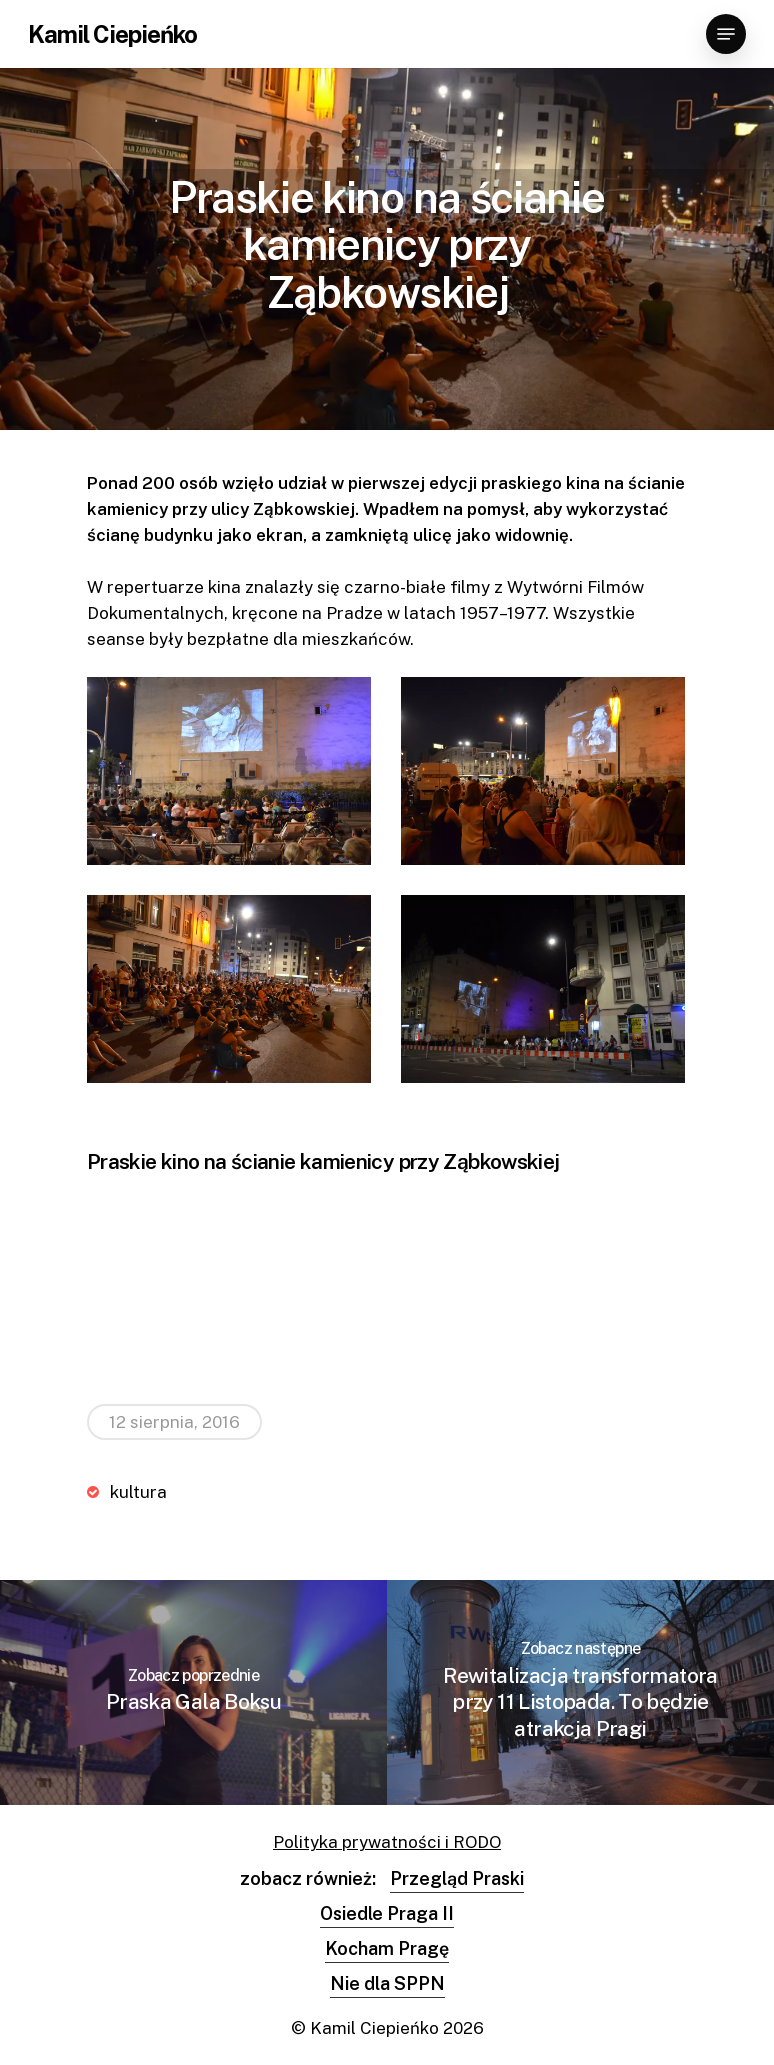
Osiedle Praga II (387, 1913)
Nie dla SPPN (387, 1983)
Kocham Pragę (387, 1948)
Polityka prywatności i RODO (387, 1842)
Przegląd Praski (457, 1878)
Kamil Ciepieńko (112, 34)
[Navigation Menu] (726, 34)
